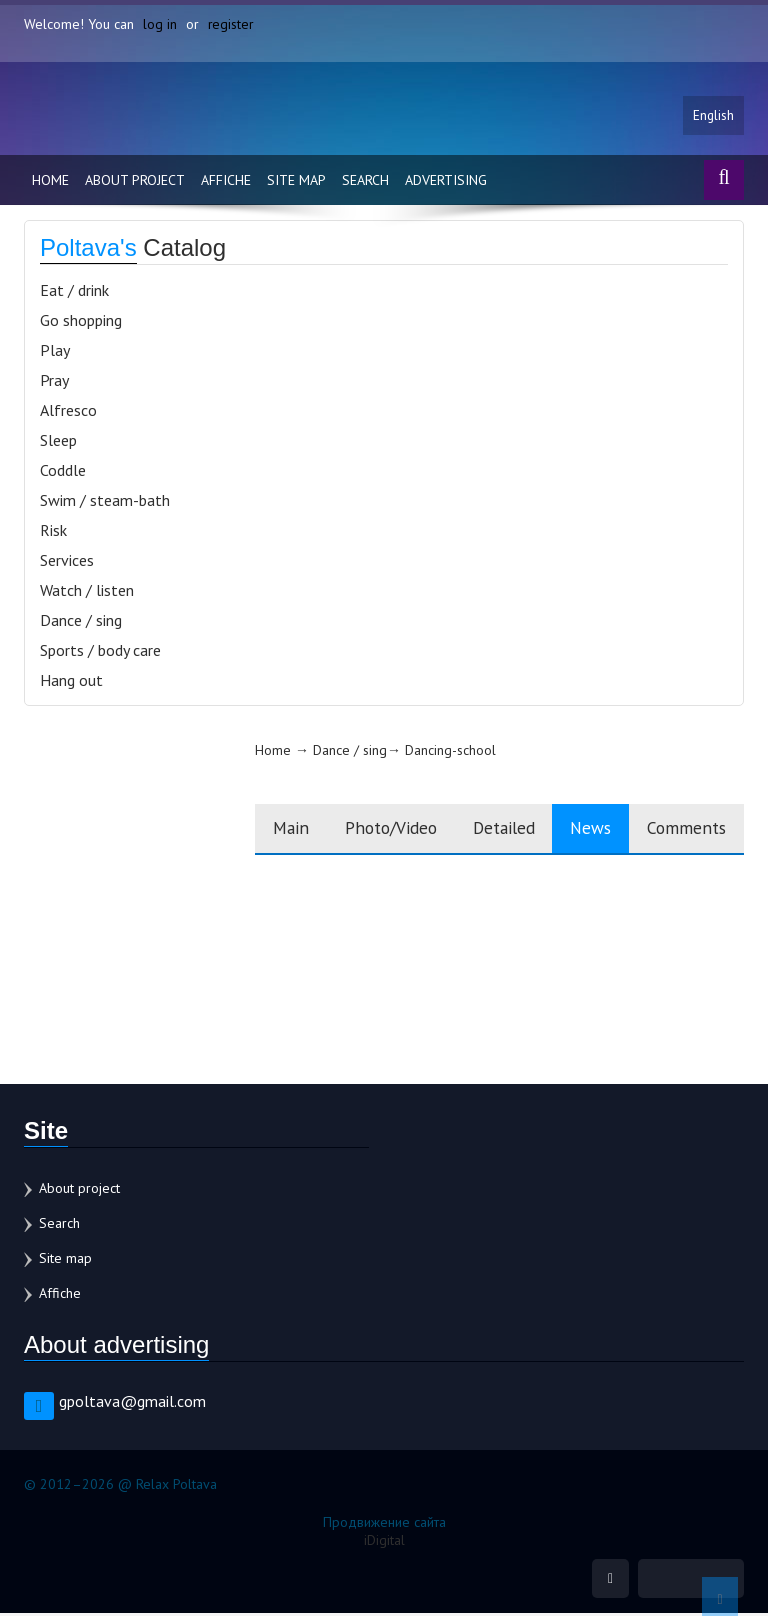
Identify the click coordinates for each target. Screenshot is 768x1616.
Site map (296, 182)
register (231, 24)
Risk (53, 532)
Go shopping (81, 322)
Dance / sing (81, 622)
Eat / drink (74, 292)
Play (55, 352)
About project (135, 182)
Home (50, 182)
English (713, 117)
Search (365, 182)
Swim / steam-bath (105, 502)
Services (67, 562)
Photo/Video (364, 830)
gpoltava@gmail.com (132, 1403)
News (581, 830)
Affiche (226, 182)
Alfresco (68, 412)
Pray (54, 382)
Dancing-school (413, 752)
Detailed (486, 830)
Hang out (71, 682)
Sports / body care (100, 652)
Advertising (446, 182)
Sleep (58, 442)
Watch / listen (87, 592)
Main (256, 830)
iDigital (384, 1542)
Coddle (63, 472)
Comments (684, 830)
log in (160, 24)
